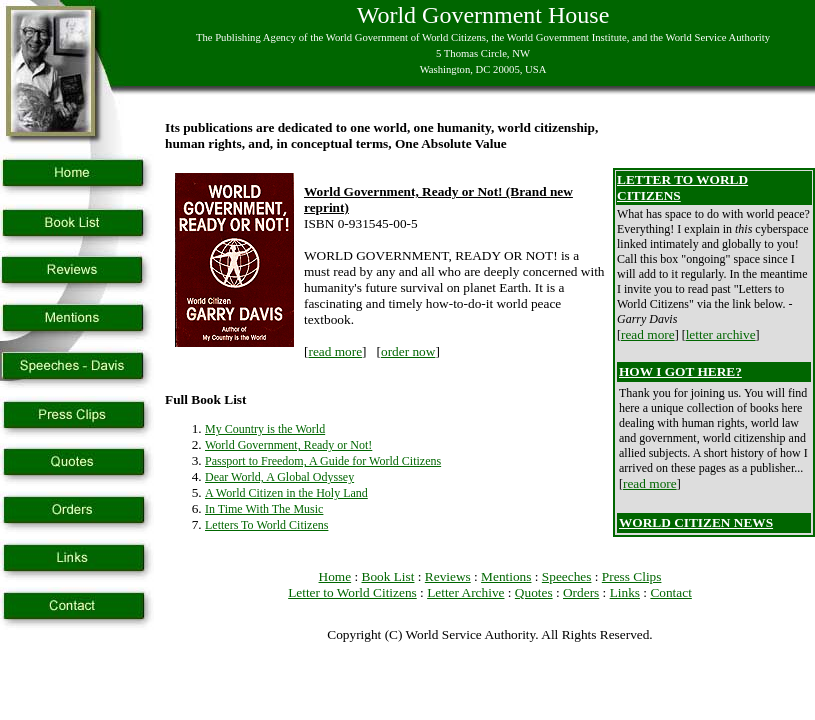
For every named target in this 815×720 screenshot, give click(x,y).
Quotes (534, 592)
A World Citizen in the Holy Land (286, 493)
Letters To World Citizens (266, 525)
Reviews (448, 576)
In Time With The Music (264, 509)
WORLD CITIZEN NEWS (696, 522)
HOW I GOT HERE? (680, 371)
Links (625, 592)
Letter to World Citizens (352, 592)
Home (335, 576)
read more (335, 351)
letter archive (721, 334)
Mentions (506, 576)
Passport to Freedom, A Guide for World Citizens (323, 461)
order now (408, 351)
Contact (670, 592)
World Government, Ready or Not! (288, 445)
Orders (581, 592)
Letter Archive (465, 592)
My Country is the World (265, 429)
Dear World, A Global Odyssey (279, 477)
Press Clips (632, 576)
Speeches (567, 576)
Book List (388, 576)
